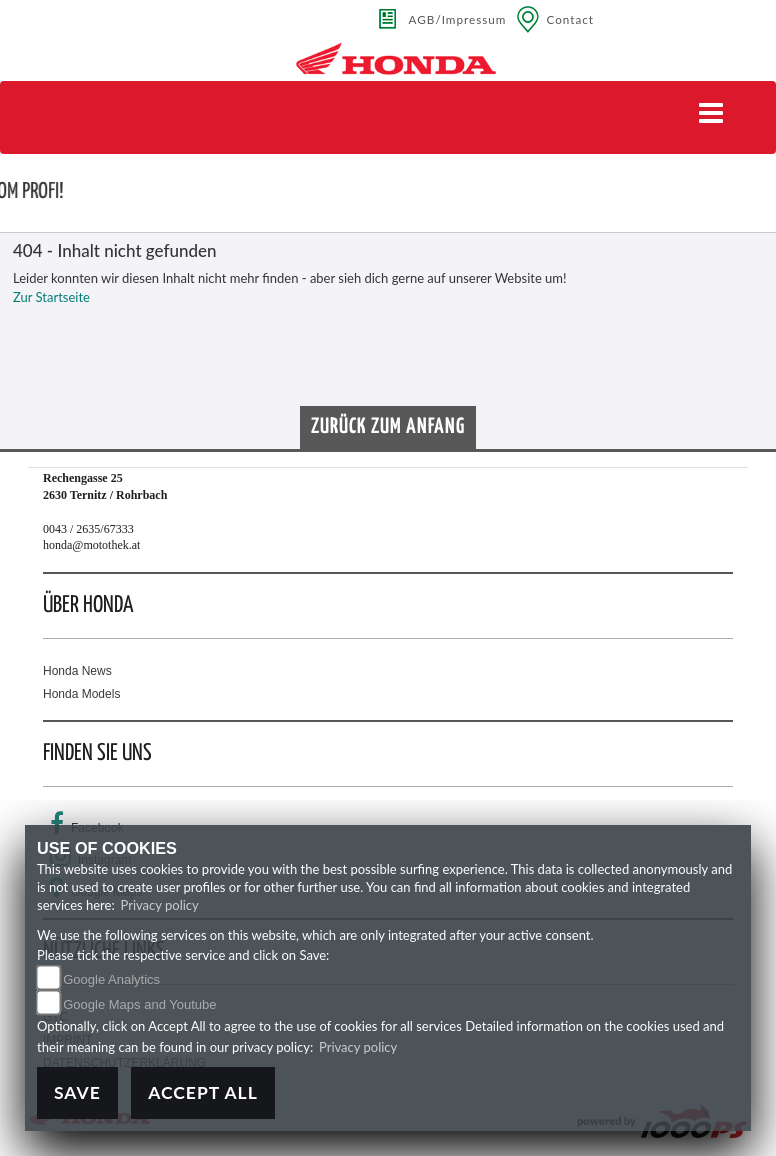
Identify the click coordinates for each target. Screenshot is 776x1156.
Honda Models (81, 694)
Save (77, 1092)
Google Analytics (111, 979)
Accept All (203, 1092)
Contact (570, 19)
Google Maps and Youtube (139, 1004)
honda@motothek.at (91, 545)
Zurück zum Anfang (388, 427)
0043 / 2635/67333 (88, 529)
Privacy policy (160, 905)
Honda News (77, 671)
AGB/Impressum (458, 19)
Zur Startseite (51, 297)
